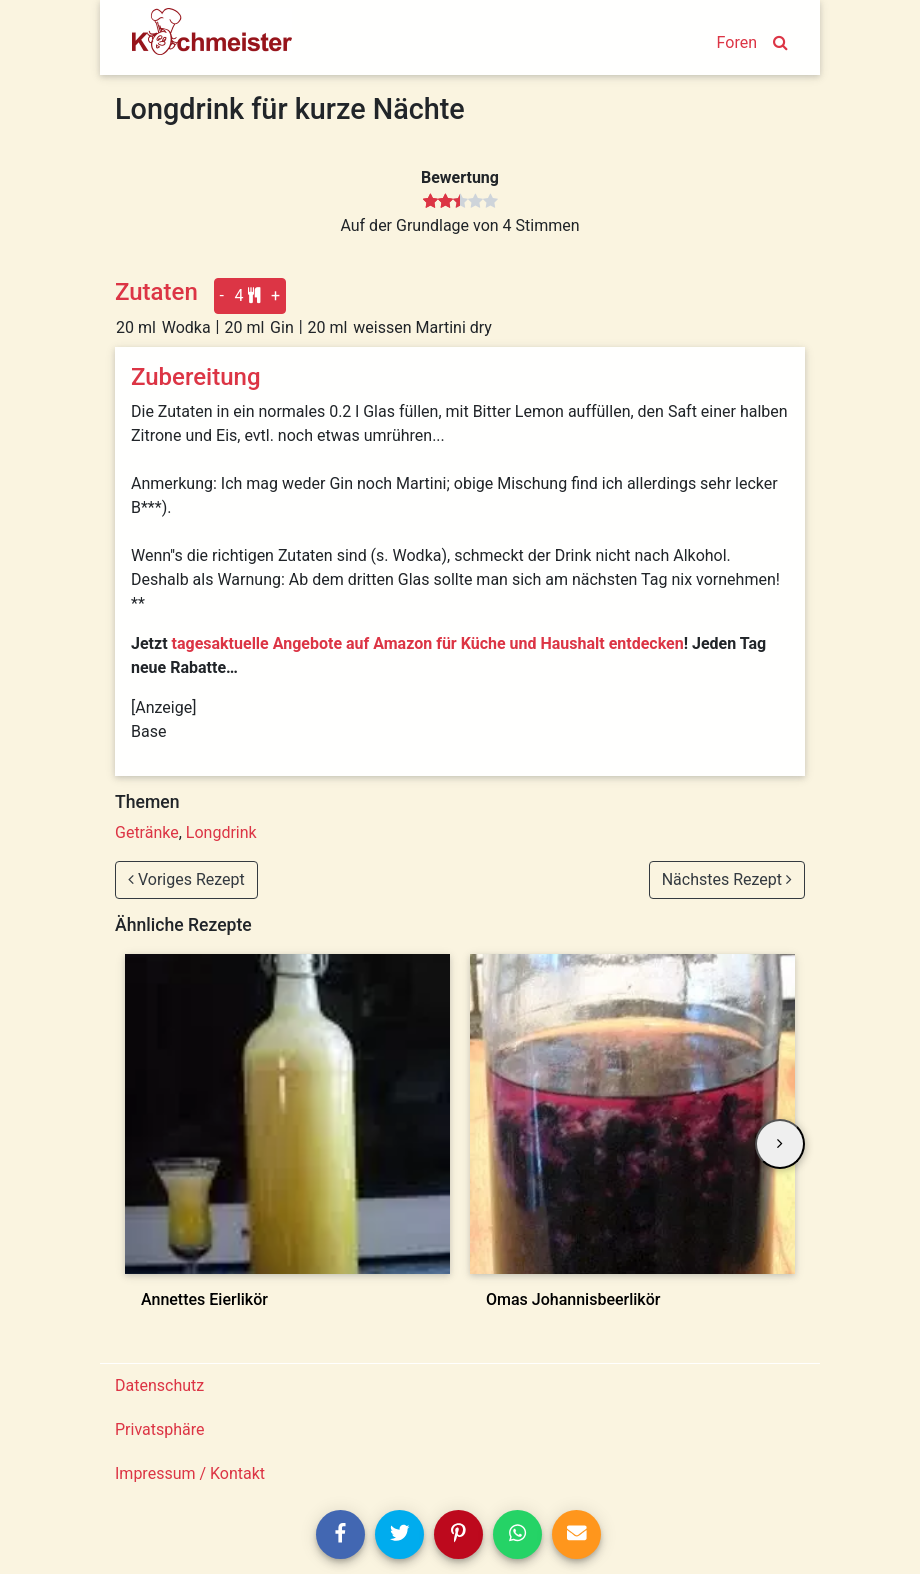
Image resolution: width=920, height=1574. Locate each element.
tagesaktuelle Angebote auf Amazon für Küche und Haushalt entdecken (428, 643)
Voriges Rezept (186, 879)
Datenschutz (159, 1385)
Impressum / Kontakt (190, 1473)
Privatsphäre (160, 1429)
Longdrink (221, 832)
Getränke (147, 832)
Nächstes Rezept (727, 879)
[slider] (460, 202)
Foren (737, 42)
